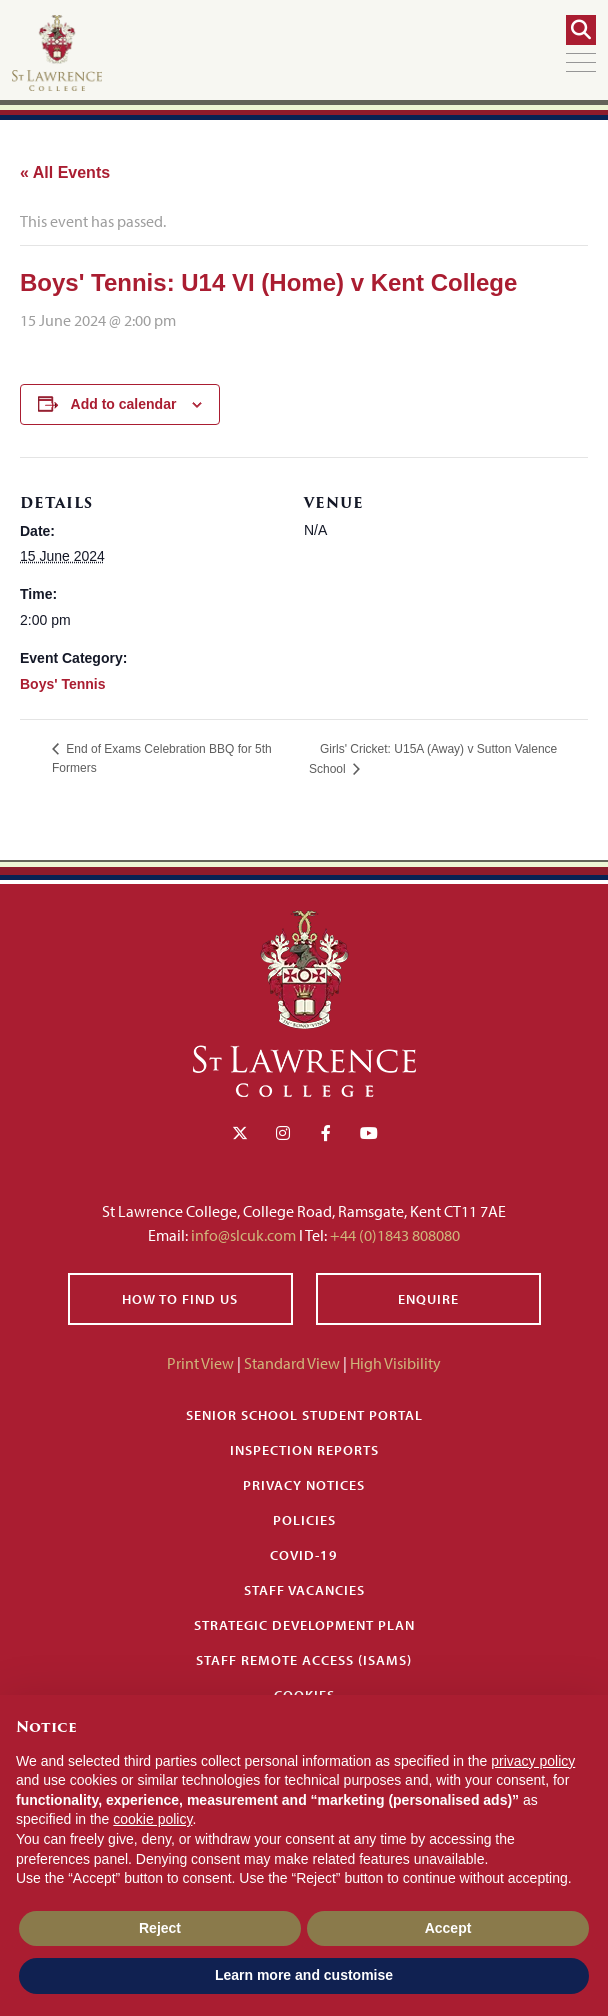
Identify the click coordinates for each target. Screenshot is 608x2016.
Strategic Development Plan (304, 1625)
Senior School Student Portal (304, 1415)
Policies (304, 1520)
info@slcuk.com (243, 1235)
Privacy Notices (304, 1485)
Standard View (292, 1363)
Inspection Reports (304, 1450)
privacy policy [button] (533, 1761)
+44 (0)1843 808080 (393, 1235)
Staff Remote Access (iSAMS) (304, 1660)
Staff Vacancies (304, 1590)
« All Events (65, 172)
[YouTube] (369, 1133)
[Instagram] (283, 1133)
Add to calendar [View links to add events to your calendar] (124, 404)
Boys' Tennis (63, 684)
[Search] (581, 30)
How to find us (180, 1299)
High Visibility (395, 1363)
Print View (200, 1363)
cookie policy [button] (152, 1819)
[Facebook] (326, 1133)
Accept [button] (448, 1928)
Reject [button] (160, 1928)
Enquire (428, 1299)
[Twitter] (240, 1133)
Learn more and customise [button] (304, 1975)
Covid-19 (304, 1555)
